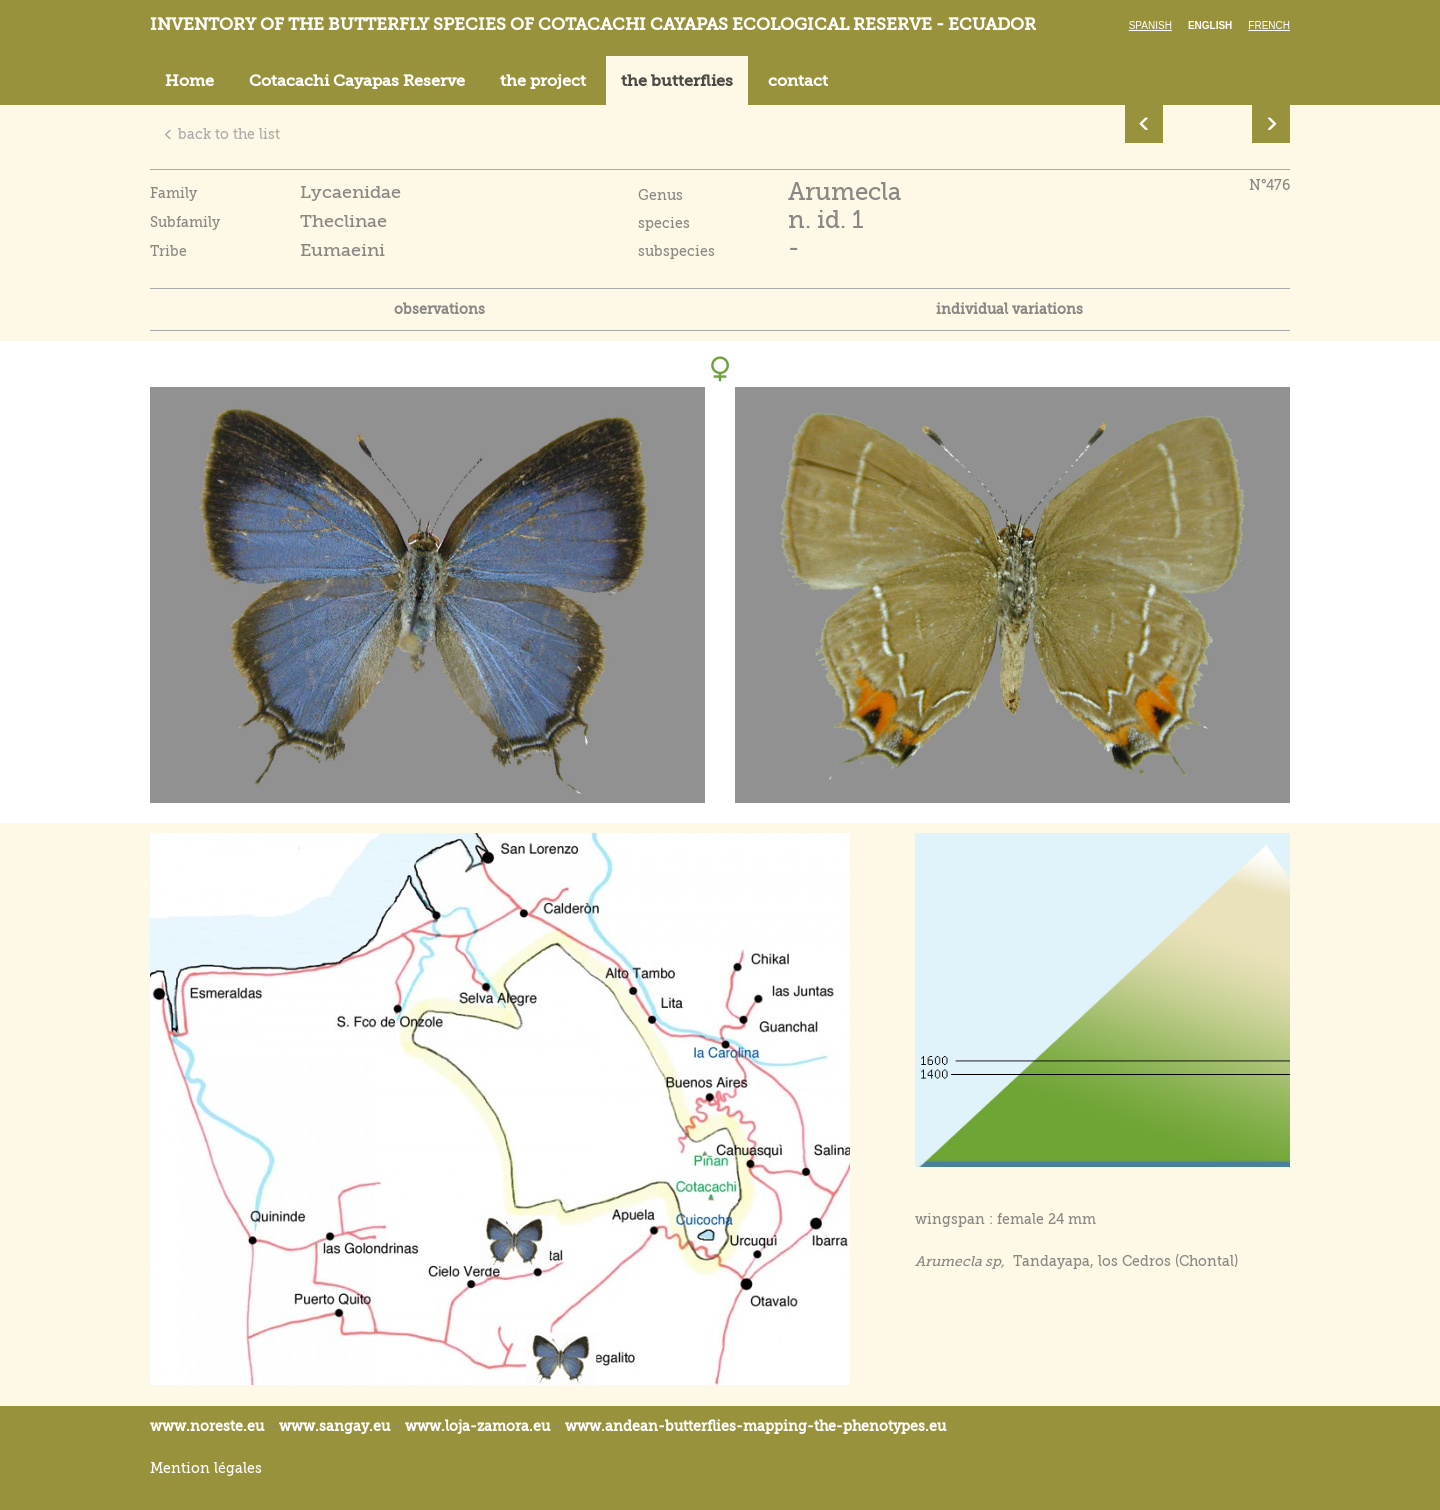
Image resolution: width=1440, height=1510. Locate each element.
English (1210, 25)
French (1269, 25)
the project (543, 81)
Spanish (1150, 25)
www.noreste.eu (207, 1426)
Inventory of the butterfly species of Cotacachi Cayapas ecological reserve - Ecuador (593, 24)
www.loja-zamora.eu (477, 1426)
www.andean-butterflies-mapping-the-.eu (755, 1426)
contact (798, 81)
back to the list (221, 134)
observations (439, 309)
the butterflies (677, 81)
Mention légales (206, 1468)
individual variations (1009, 309)
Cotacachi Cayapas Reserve (357, 81)
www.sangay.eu (334, 1426)
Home (189, 81)
